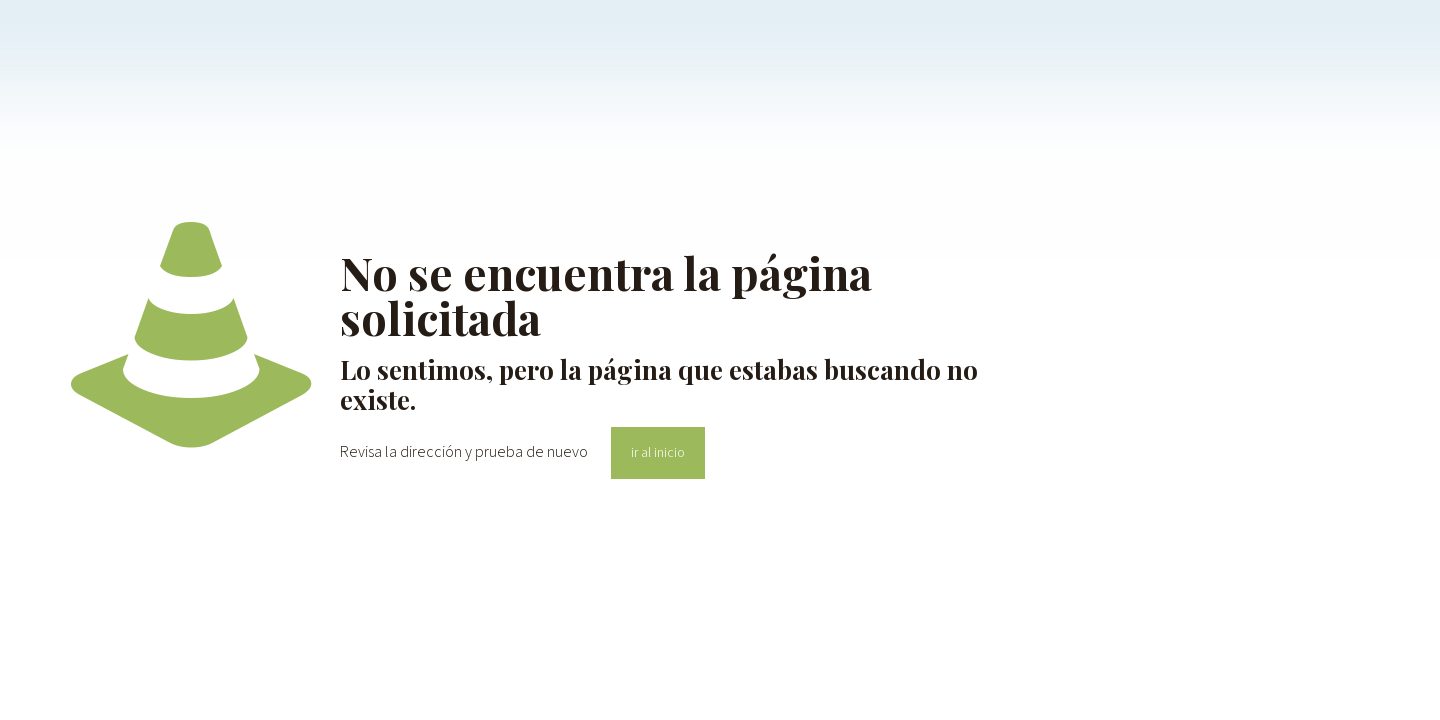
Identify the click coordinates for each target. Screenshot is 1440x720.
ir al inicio (658, 453)
